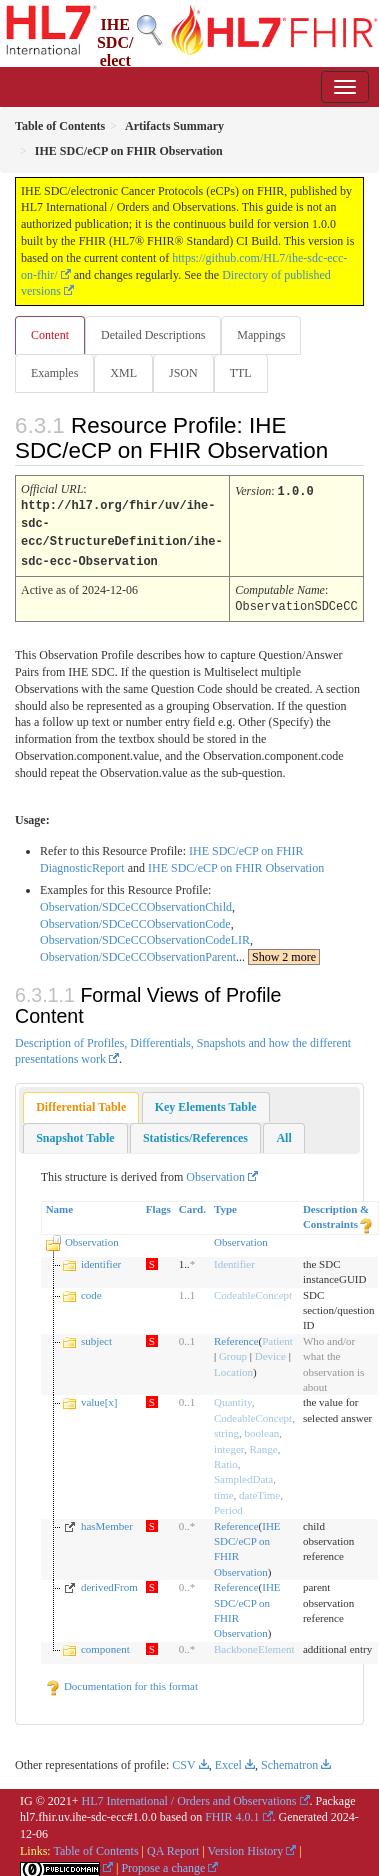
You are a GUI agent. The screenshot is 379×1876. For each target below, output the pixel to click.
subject (96, 1336)
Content (50, 335)
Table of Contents (95, 1846)
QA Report (173, 1846)
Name (60, 1204)
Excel (228, 1760)
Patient (277, 1336)
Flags (158, 1204)
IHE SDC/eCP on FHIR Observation (236, 863)
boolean (262, 1428)
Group (233, 1351)
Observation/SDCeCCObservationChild (136, 902)
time (224, 1490)
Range (264, 1444)
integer (229, 1444)
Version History (246, 1846)
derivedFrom (109, 1582)
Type (225, 1204)
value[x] (99, 1397)
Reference (236, 1336)
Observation (215, 1172)
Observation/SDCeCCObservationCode (135, 919)
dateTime (259, 1490)
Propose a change (163, 1863)
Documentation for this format (121, 1681)
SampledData (243, 1474)
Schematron (289, 1760)
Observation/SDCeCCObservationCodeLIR (145, 935)
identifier (101, 1259)
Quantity (233, 1397)
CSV (183, 1760)
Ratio (226, 1459)
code (91, 1290)
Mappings (261, 335)
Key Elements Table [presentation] (206, 1102)
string (226, 1428)
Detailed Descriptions (153, 335)
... (278, 952)
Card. (192, 1204)
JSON (183, 373)
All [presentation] (283, 1133)
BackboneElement (254, 1644)
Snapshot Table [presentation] (75, 1133)
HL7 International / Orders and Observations (189, 1796)
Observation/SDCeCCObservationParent (138, 952)
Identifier (234, 1259)
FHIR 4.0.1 (232, 1812)
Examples (54, 373)
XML (123, 373)
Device (270, 1351)
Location (233, 1367)
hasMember (107, 1521)
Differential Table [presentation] (81, 1102)
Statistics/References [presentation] (195, 1133)
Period (228, 1505)
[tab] (81, 1102)
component (105, 1644)
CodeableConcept (253, 1290)
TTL (241, 373)
